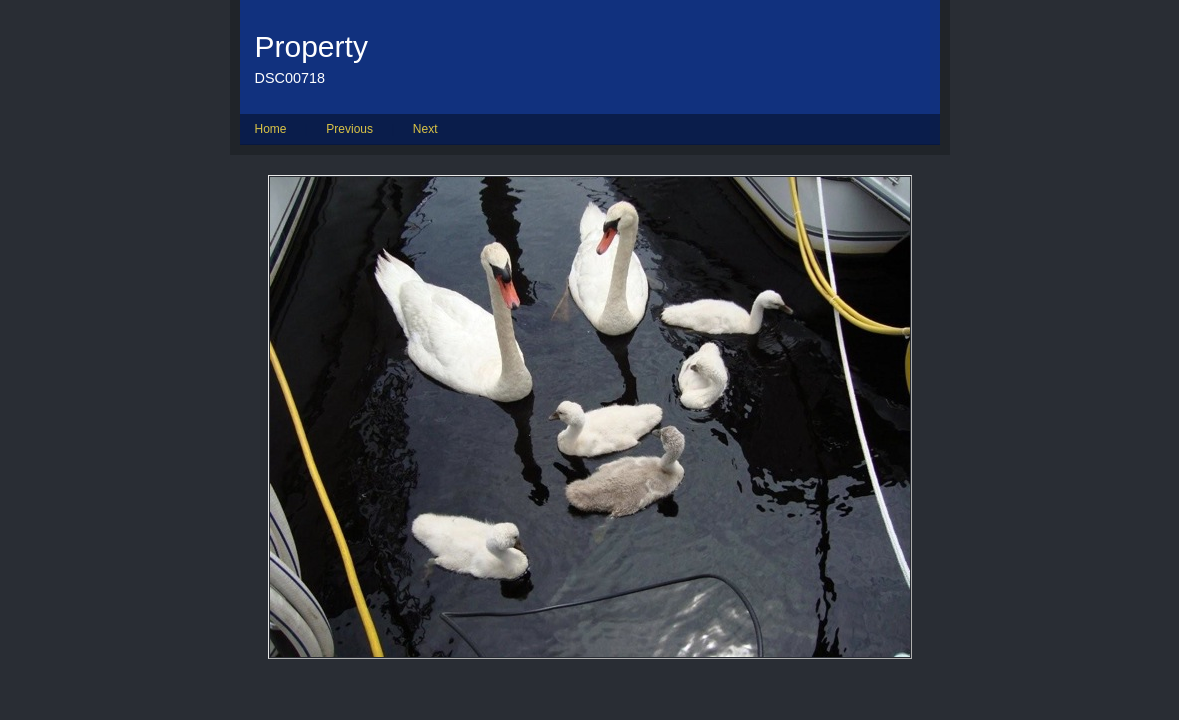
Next (425, 129)
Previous (349, 129)
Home (271, 129)
